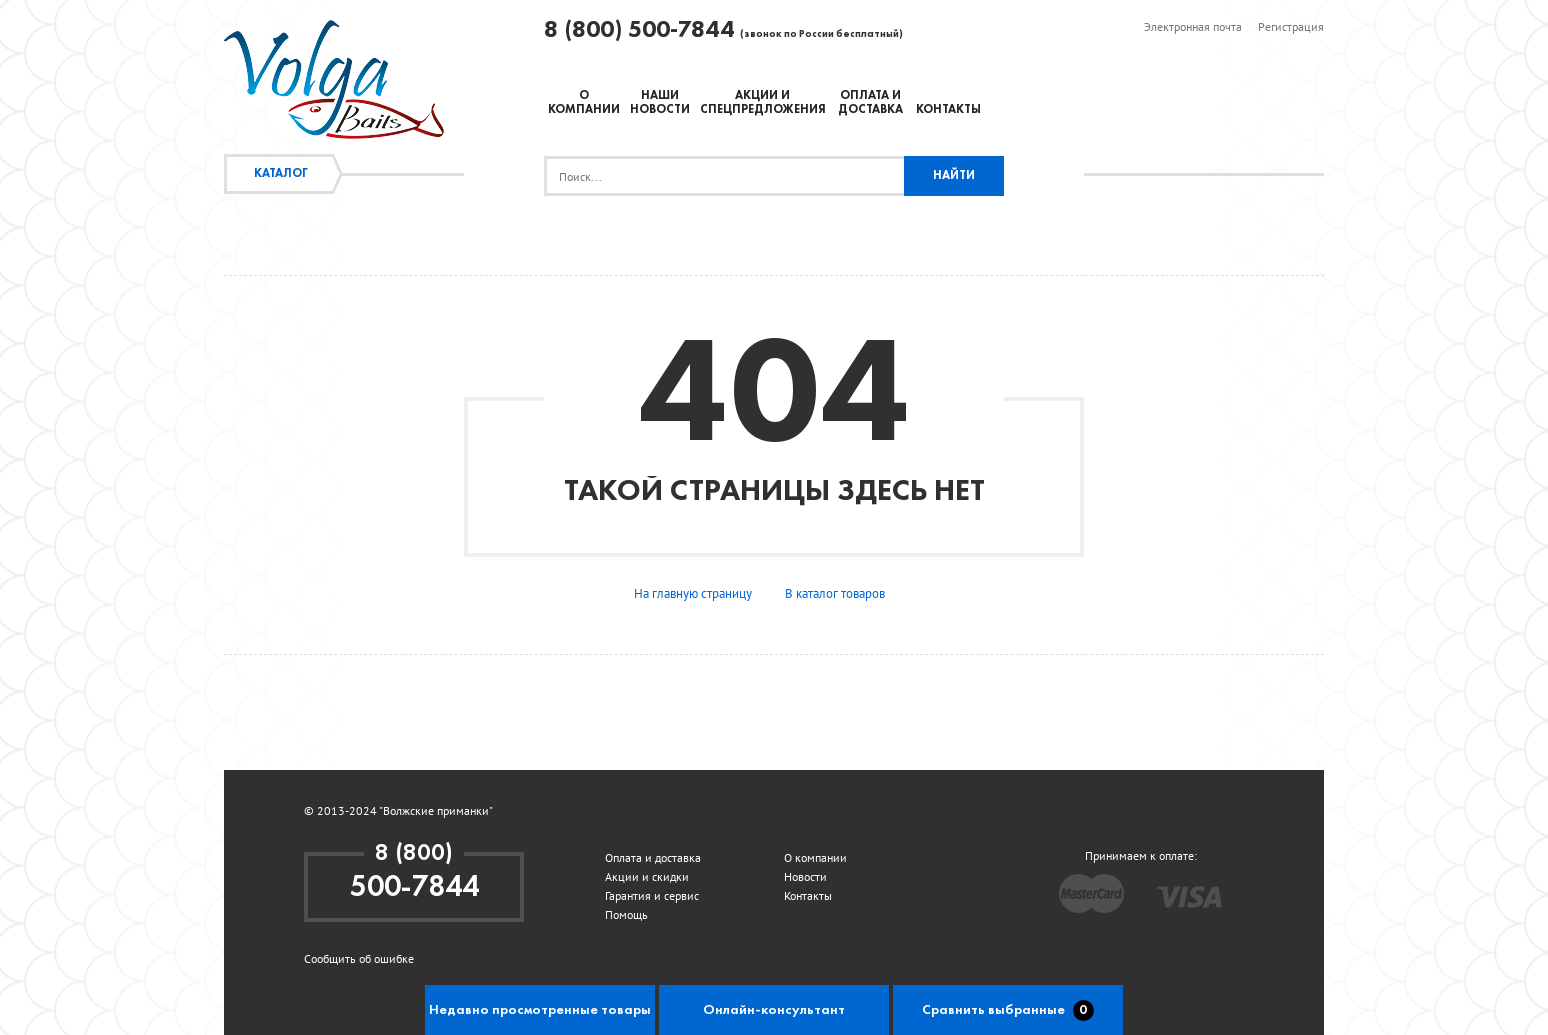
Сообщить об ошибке (359, 958)
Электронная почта (1193, 26)
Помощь (626, 914)
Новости (805, 876)
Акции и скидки (647, 876)
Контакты (948, 110)
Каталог (281, 174)
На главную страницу (693, 593)
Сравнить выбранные (1008, 1010)
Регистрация (1291, 26)
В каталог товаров (835, 593)
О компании (815, 857)
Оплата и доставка (653, 857)
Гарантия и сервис (652, 895)
